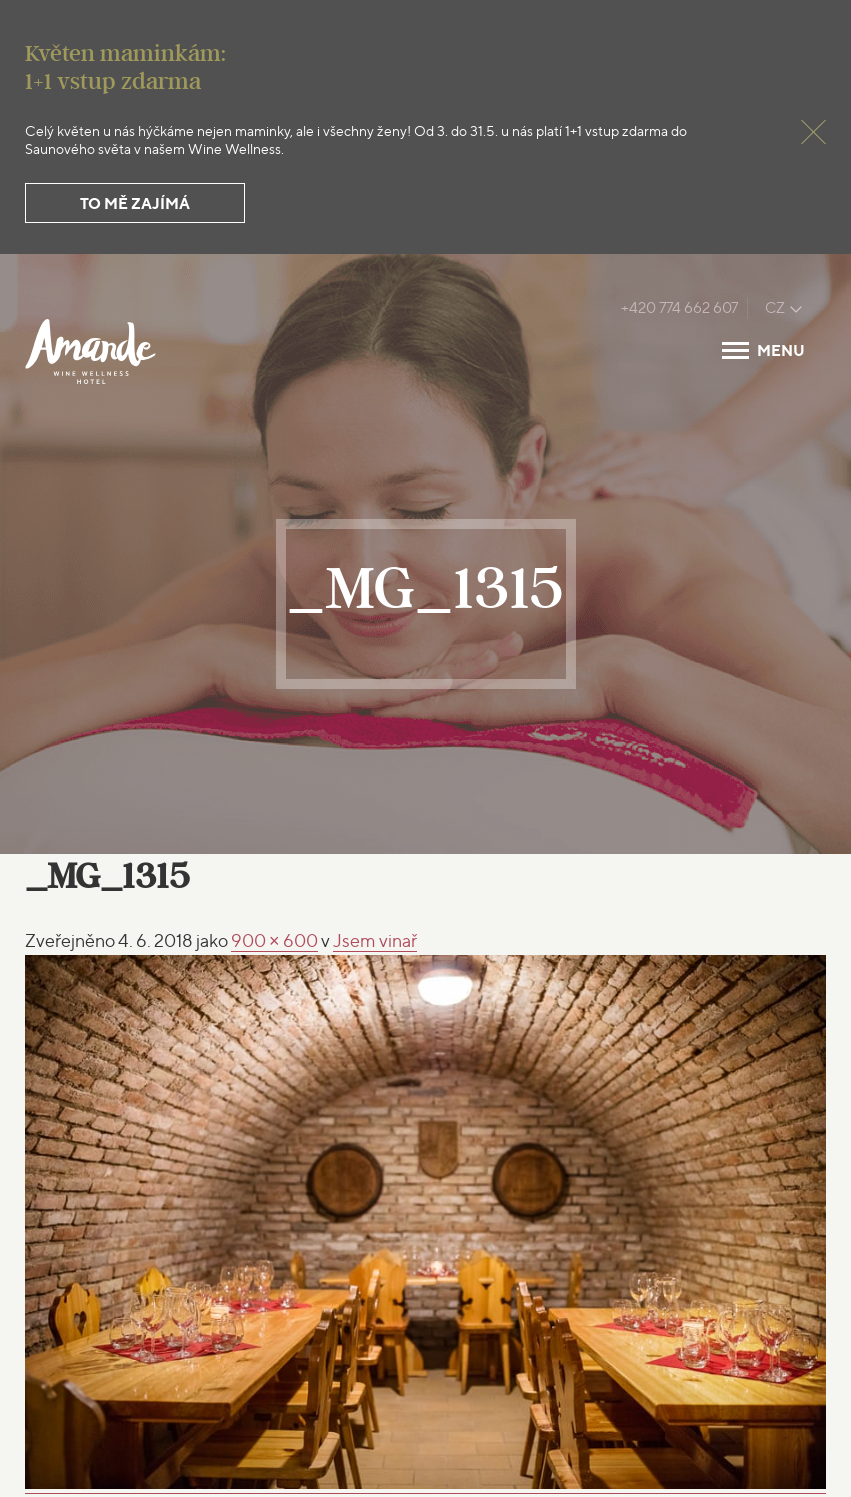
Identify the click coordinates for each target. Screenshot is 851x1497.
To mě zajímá (135, 203)
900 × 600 (274, 940)
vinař (375, 940)
